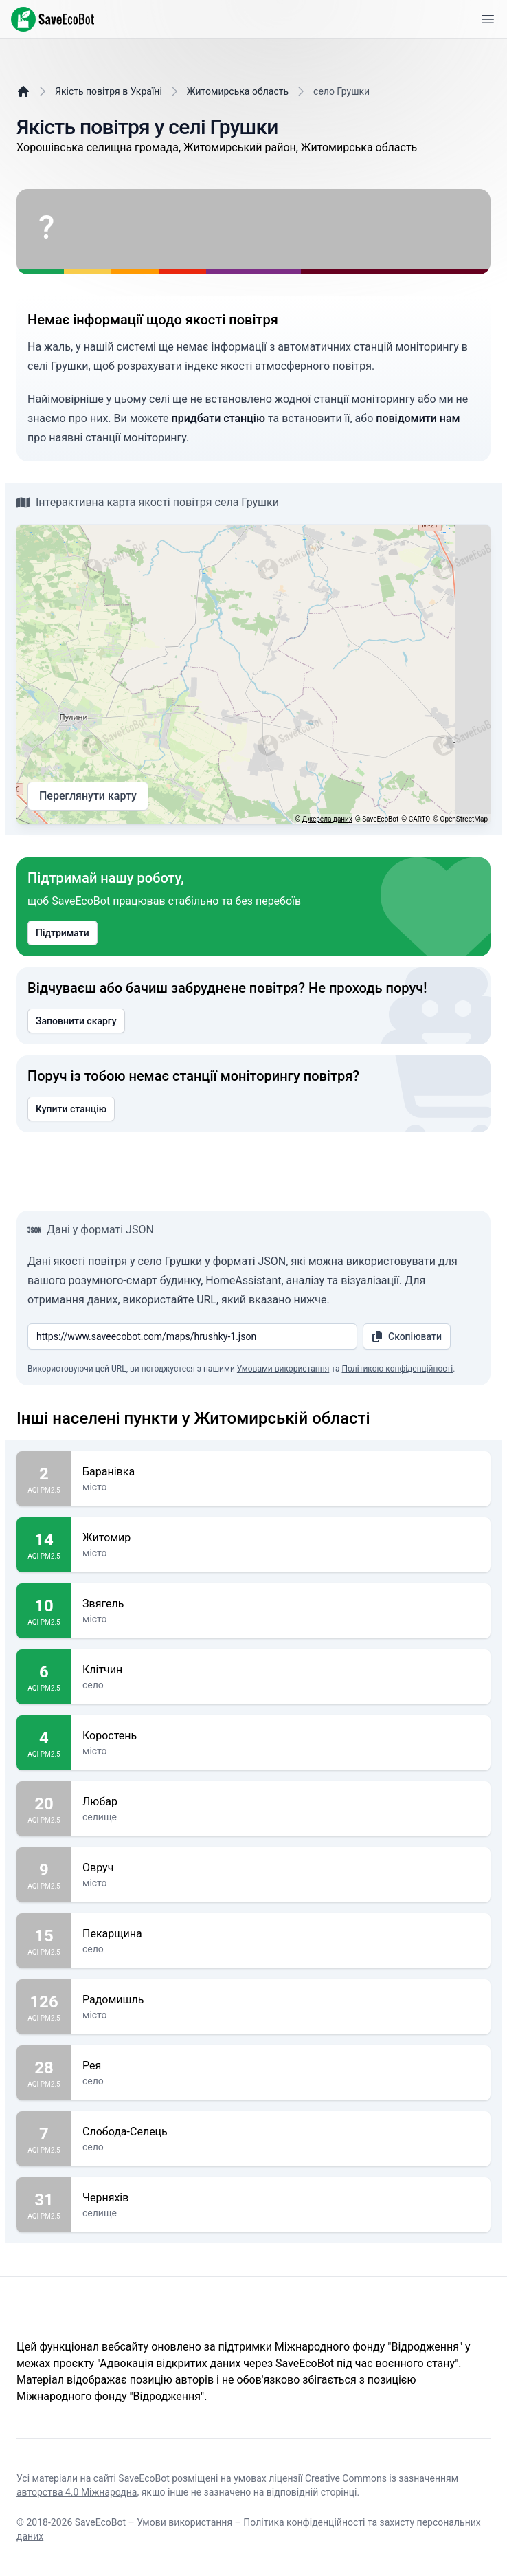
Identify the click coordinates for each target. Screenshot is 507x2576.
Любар (281, 1802)
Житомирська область (238, 91)
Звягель (281, 1604)
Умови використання (184, 2522)
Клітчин (281, 1670)
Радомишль (281, 2000)
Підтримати (62, 933)
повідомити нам (418, 418)
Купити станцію (71, 1109)
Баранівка (281, 1472)
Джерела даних (327, 819)
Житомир (281, 1538)
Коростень (281, 1736)
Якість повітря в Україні (108, 91)
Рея (281, 2066)
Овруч (281, 1868)
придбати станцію (218, 418)
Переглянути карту (87, 796)
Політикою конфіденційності (397, 1369)
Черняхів (281, 2198)
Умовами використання (283, 1369)
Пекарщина (281, 1934)
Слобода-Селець (281, 2132)
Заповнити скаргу (76, 1021)
